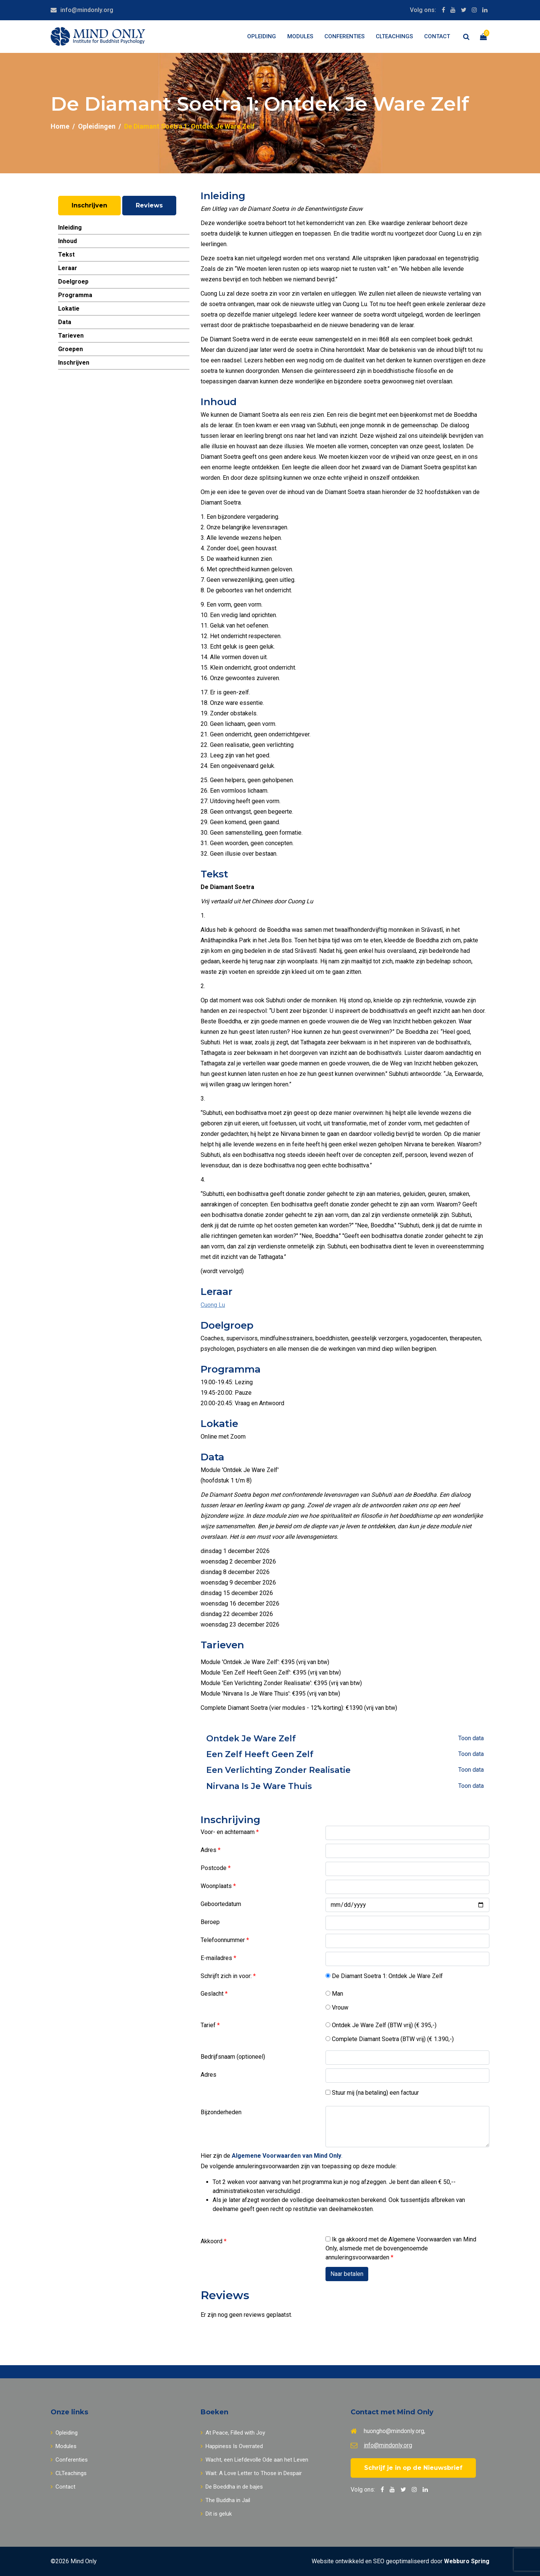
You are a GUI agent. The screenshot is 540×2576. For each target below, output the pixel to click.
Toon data (471, 1738)
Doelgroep (73, 281)
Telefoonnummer (223, 1940)
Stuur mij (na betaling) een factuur (372, 2092)
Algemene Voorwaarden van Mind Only (286, 2155)
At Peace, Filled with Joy (233, 2432)
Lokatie (69, 308)
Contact (437, 36)
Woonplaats (217, 1886)
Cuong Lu (213, 1304)
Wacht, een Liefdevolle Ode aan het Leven (254, 2459)
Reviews (149, 205)
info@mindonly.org (86, 10)
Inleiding (70, 227)
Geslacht (213, 1993)
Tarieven (71, 335)
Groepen (70, 349)
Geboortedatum (221, 1904)
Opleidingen (97, 126)
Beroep (210, 1922)
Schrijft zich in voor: (227, 1976)
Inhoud (67, 241)
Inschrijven (89, 205)
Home (60, 126)
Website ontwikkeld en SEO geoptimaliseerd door (400, 2561)
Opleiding (261, 36)
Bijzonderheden (221, 2112)
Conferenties (344, 36)
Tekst (66, 254)
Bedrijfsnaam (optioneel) (233, 2056)
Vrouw (337, 2007)
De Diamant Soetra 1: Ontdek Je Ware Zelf (384, 1976)
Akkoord (212, 2241)
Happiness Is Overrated (232, 2446)
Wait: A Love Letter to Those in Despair (251, 2473)
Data (64, 322)
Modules (300, 36)
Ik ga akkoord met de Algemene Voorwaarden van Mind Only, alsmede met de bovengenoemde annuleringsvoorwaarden (401, 2248)
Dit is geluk (216, 2513)
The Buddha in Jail (225, 2500)
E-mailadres (217, 1958)
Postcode (214, 1868)
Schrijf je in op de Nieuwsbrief (413, 2467)
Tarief (209, 2025)
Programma (75, 295)
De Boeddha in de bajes (232, 2486)
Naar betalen (346, 2273)
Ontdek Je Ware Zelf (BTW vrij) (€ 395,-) (381, 2025)
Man (334, 1993)
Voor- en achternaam (228, 1831)
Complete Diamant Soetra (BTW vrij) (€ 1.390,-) (390, 2039)
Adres (209, 1850)
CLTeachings (394, 36)
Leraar (67, 268)
